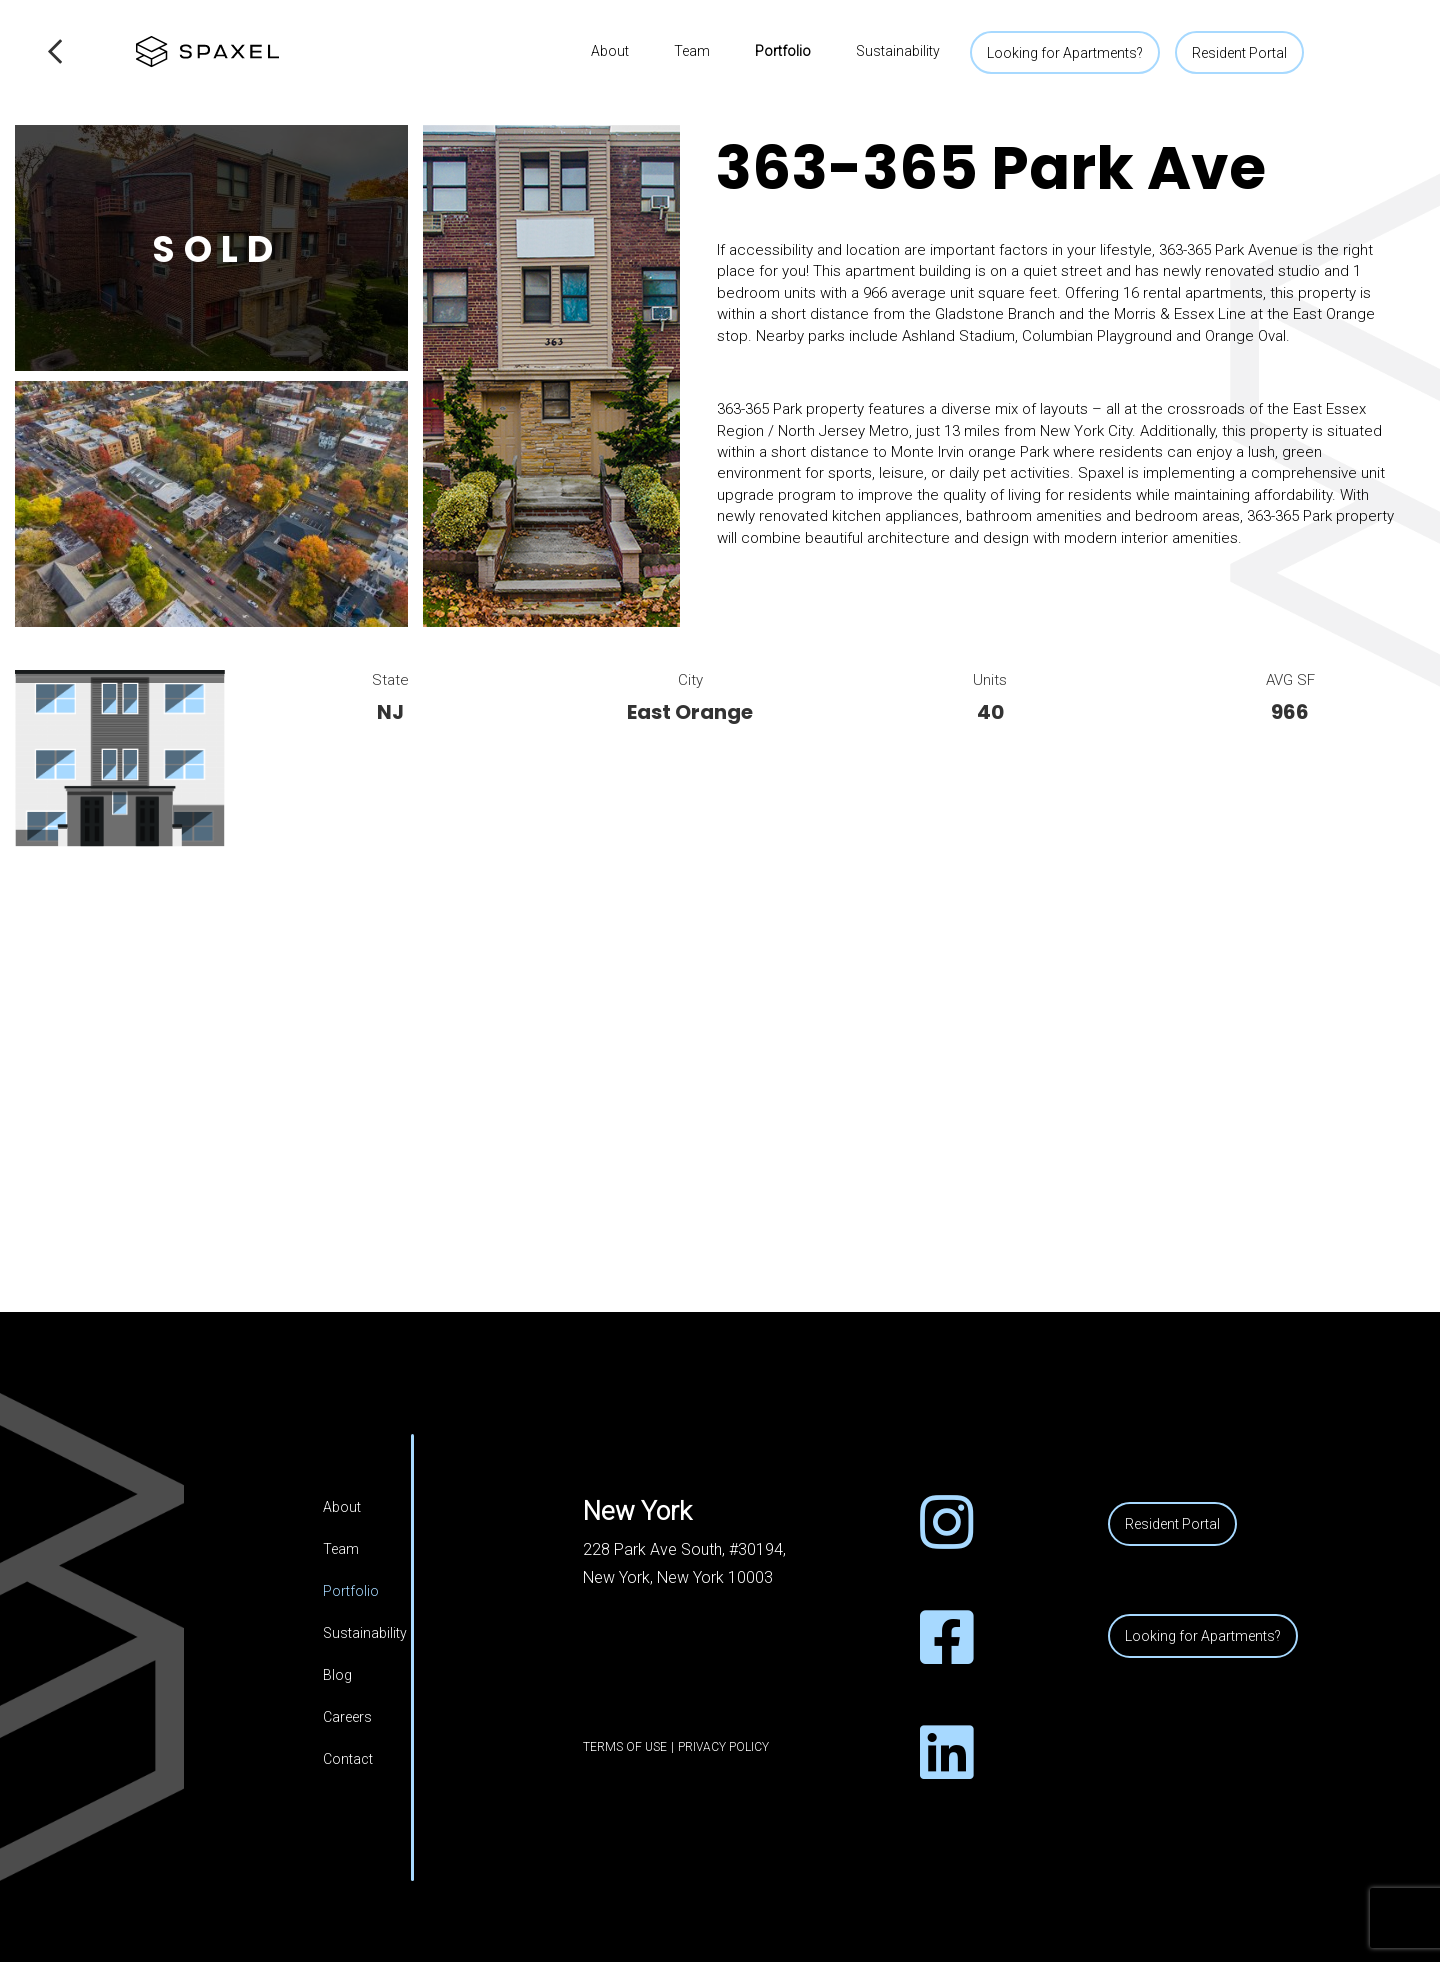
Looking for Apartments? (1065, 53)
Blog (337, 1675)
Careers (347, 1717)
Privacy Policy (723, 1747)
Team (692, 51)
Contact (348, 1759)
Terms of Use (625, 1747)
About (610, 51)
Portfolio (783, 51)
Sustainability (898, 51)
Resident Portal (1239, 53)
